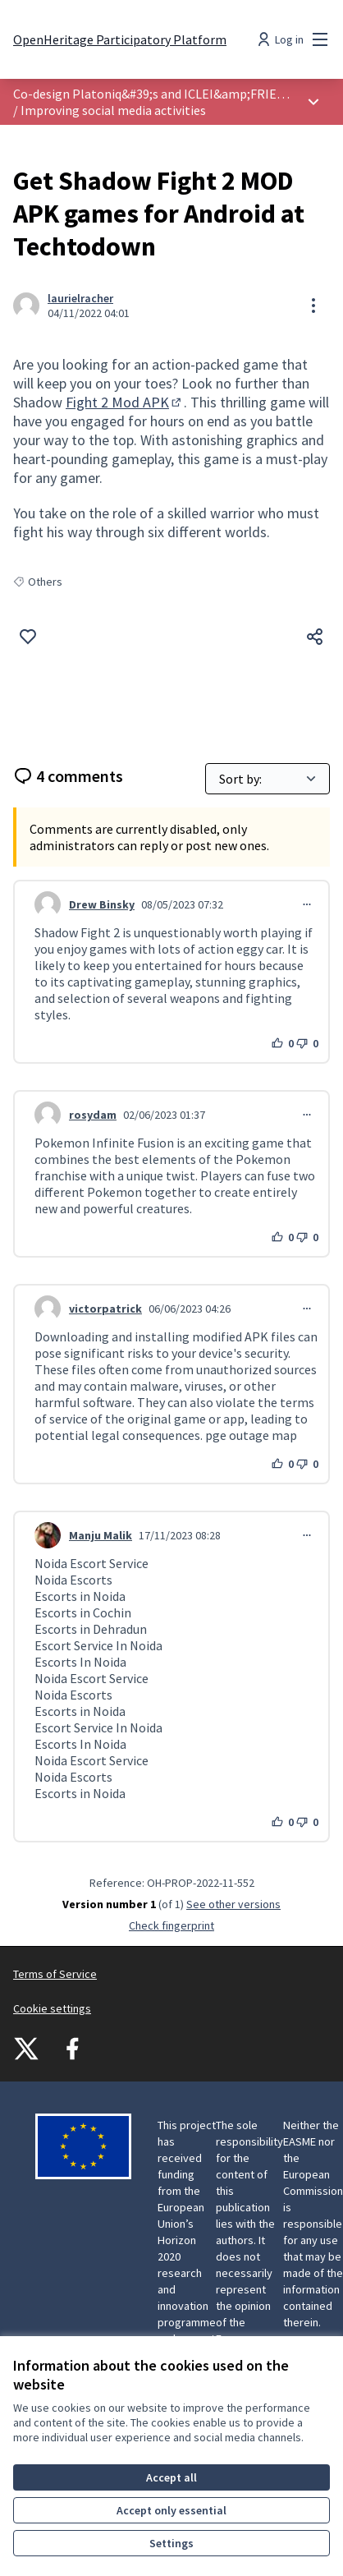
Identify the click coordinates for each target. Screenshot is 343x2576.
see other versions (233, 1904)
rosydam (93, 1114)
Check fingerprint (171, 1925)
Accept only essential (171, 2510)
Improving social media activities (113, 110)
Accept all (171, 2477)
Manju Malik (100, 1535)
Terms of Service (55, 1973)
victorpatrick (105, 1308)
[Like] (28, 636)
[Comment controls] (306, 904)
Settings (171, 2543)
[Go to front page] (119, 39)
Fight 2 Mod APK (125, 402)
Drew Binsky (102, 904)
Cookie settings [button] (52, 2008)
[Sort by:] (267, 778)
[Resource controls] (313, 305)
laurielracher (80, 298)
